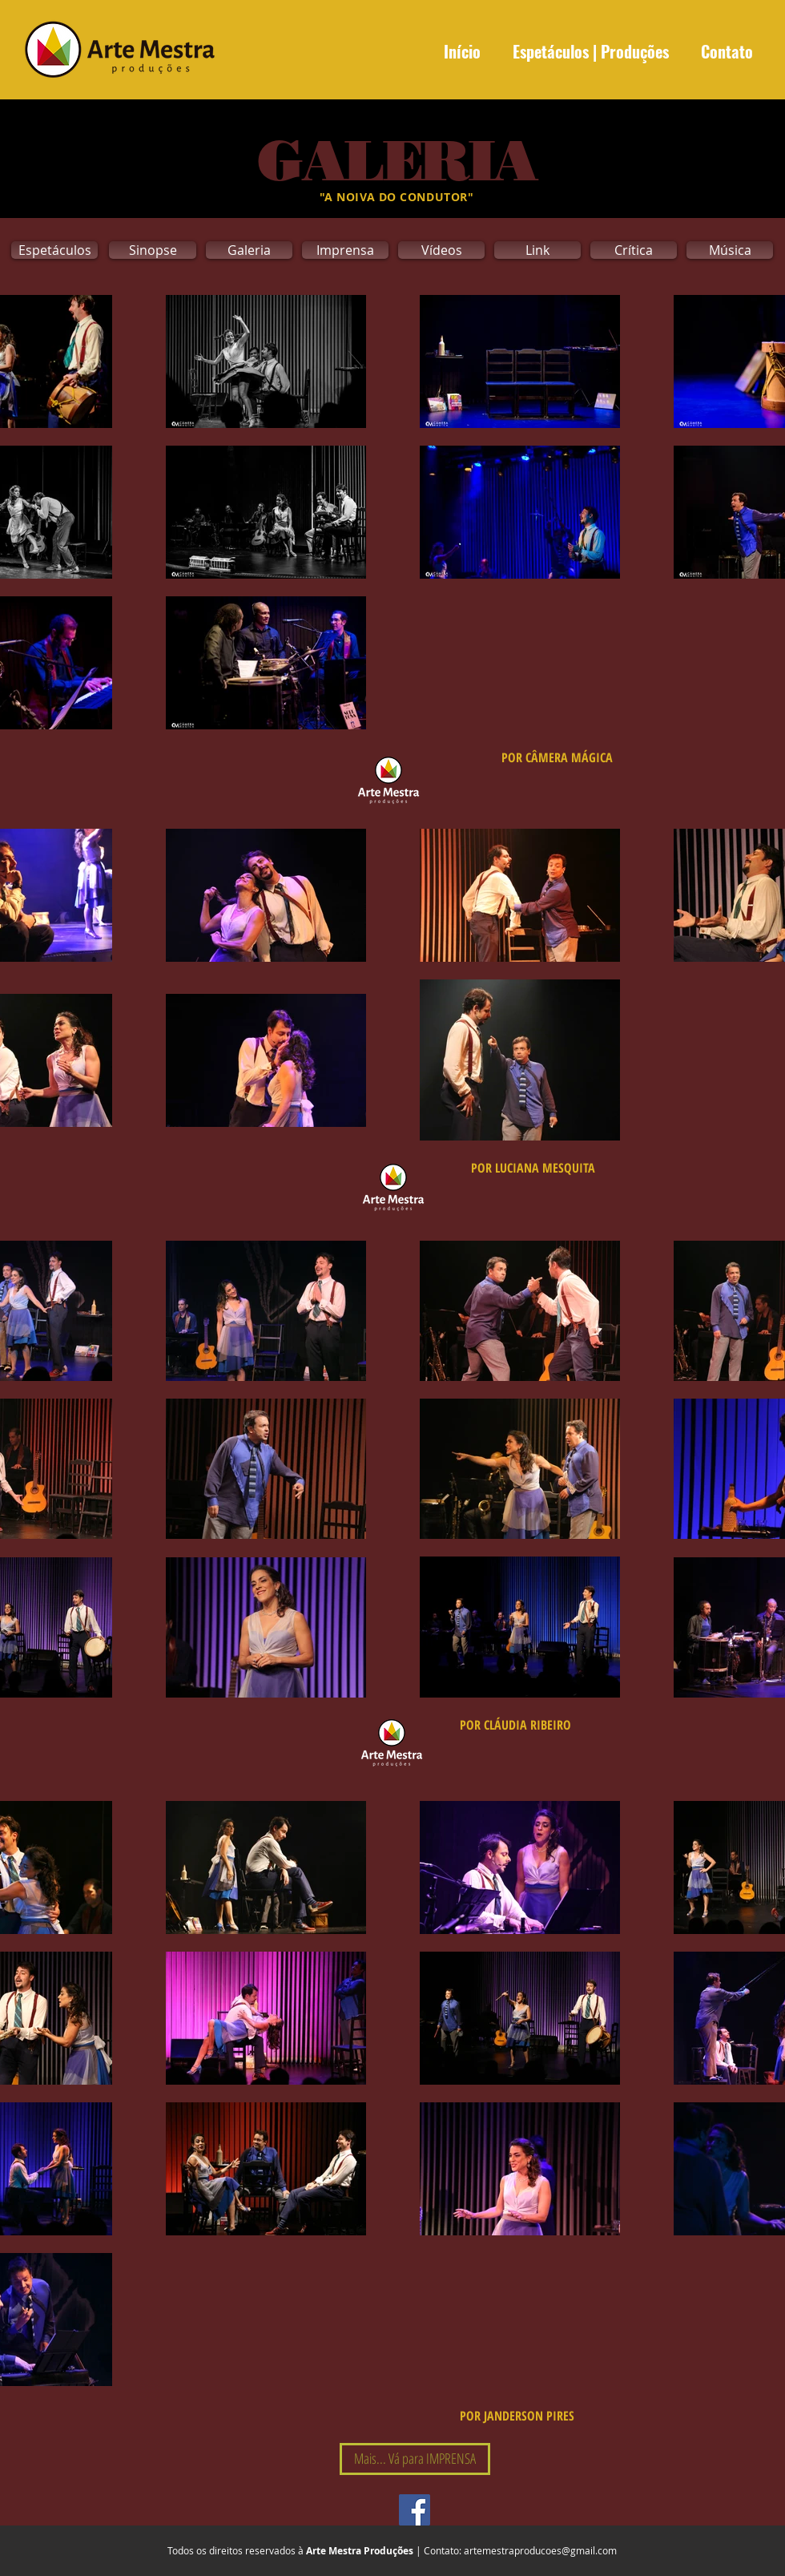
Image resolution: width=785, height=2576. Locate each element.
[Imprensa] (345, 250)
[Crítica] (633, 250)
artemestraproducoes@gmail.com (540, 2550)
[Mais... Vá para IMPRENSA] (415, 2459)
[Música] (729, 250)
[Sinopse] (152, 250)
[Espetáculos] (54, 250)
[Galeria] (249, 250)
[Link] (537, 250)
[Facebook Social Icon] (414, 2510)
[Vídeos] (441, 250)
